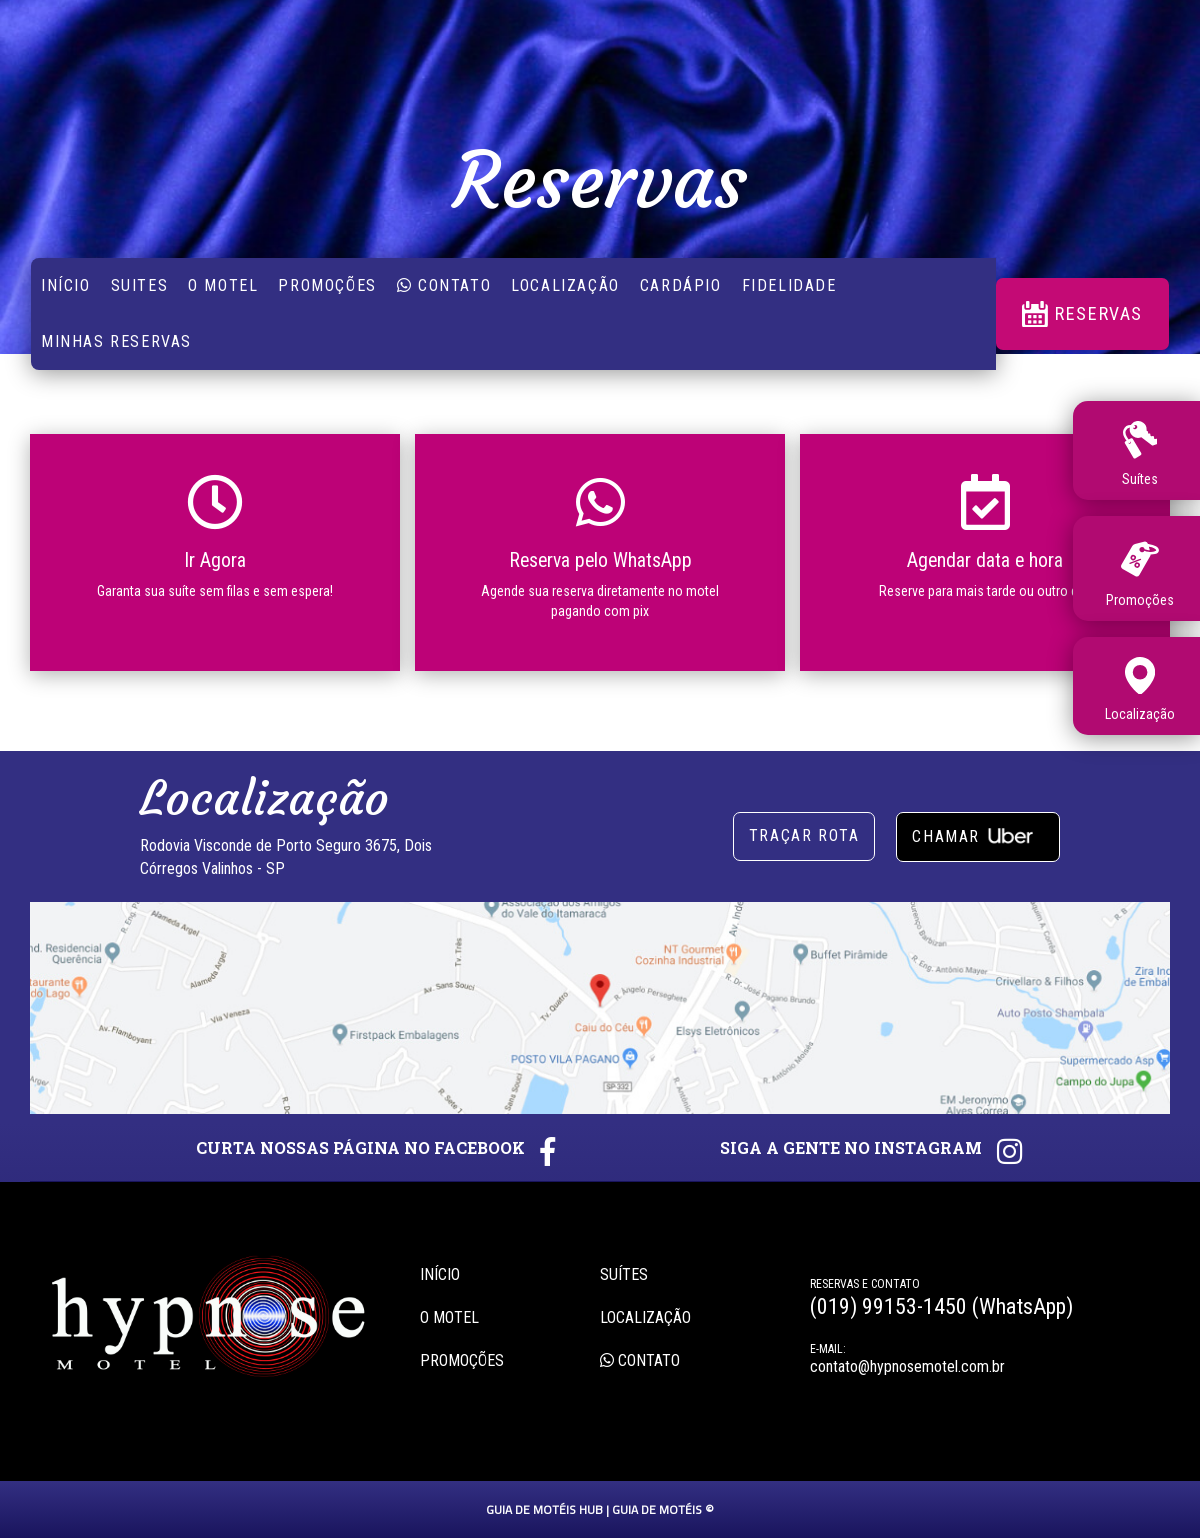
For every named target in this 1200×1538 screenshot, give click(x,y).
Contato (444, 285)
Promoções (327, 285)
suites (140, 285)
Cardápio (681, 285)
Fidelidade (789, 285)
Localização (565, 285)
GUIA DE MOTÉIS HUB (544, 1509)
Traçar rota (804, 835)
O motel (449, 1317)
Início (66, 285)
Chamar (978, 834)
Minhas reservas (116, 341)
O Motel (223, 285)
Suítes (624, 1274)
